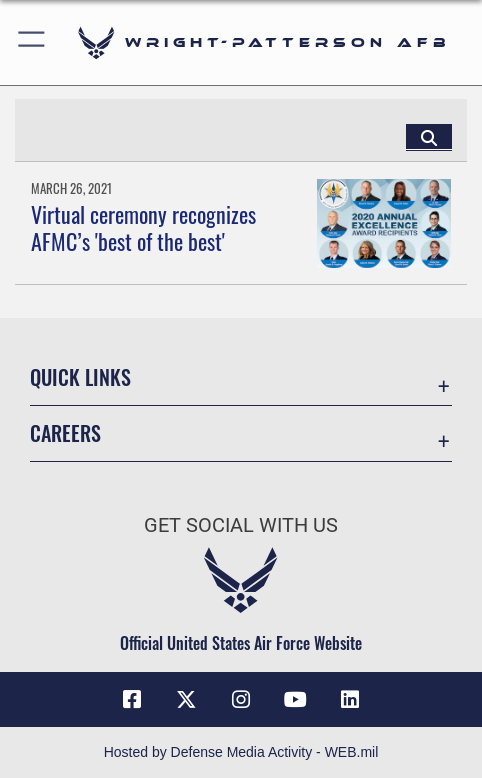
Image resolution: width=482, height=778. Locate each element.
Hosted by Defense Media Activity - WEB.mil (241, 752)
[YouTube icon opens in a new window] (296, 700)
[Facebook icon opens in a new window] (132, 700)
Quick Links (80, 377)
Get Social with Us (241, 525)
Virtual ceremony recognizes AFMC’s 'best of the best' (143, 227)
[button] (32, 42)
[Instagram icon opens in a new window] (241, 700)
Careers (65, 433)
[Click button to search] (429, 137)
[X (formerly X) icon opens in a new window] (186, 700)
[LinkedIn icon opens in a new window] (350, 700)
